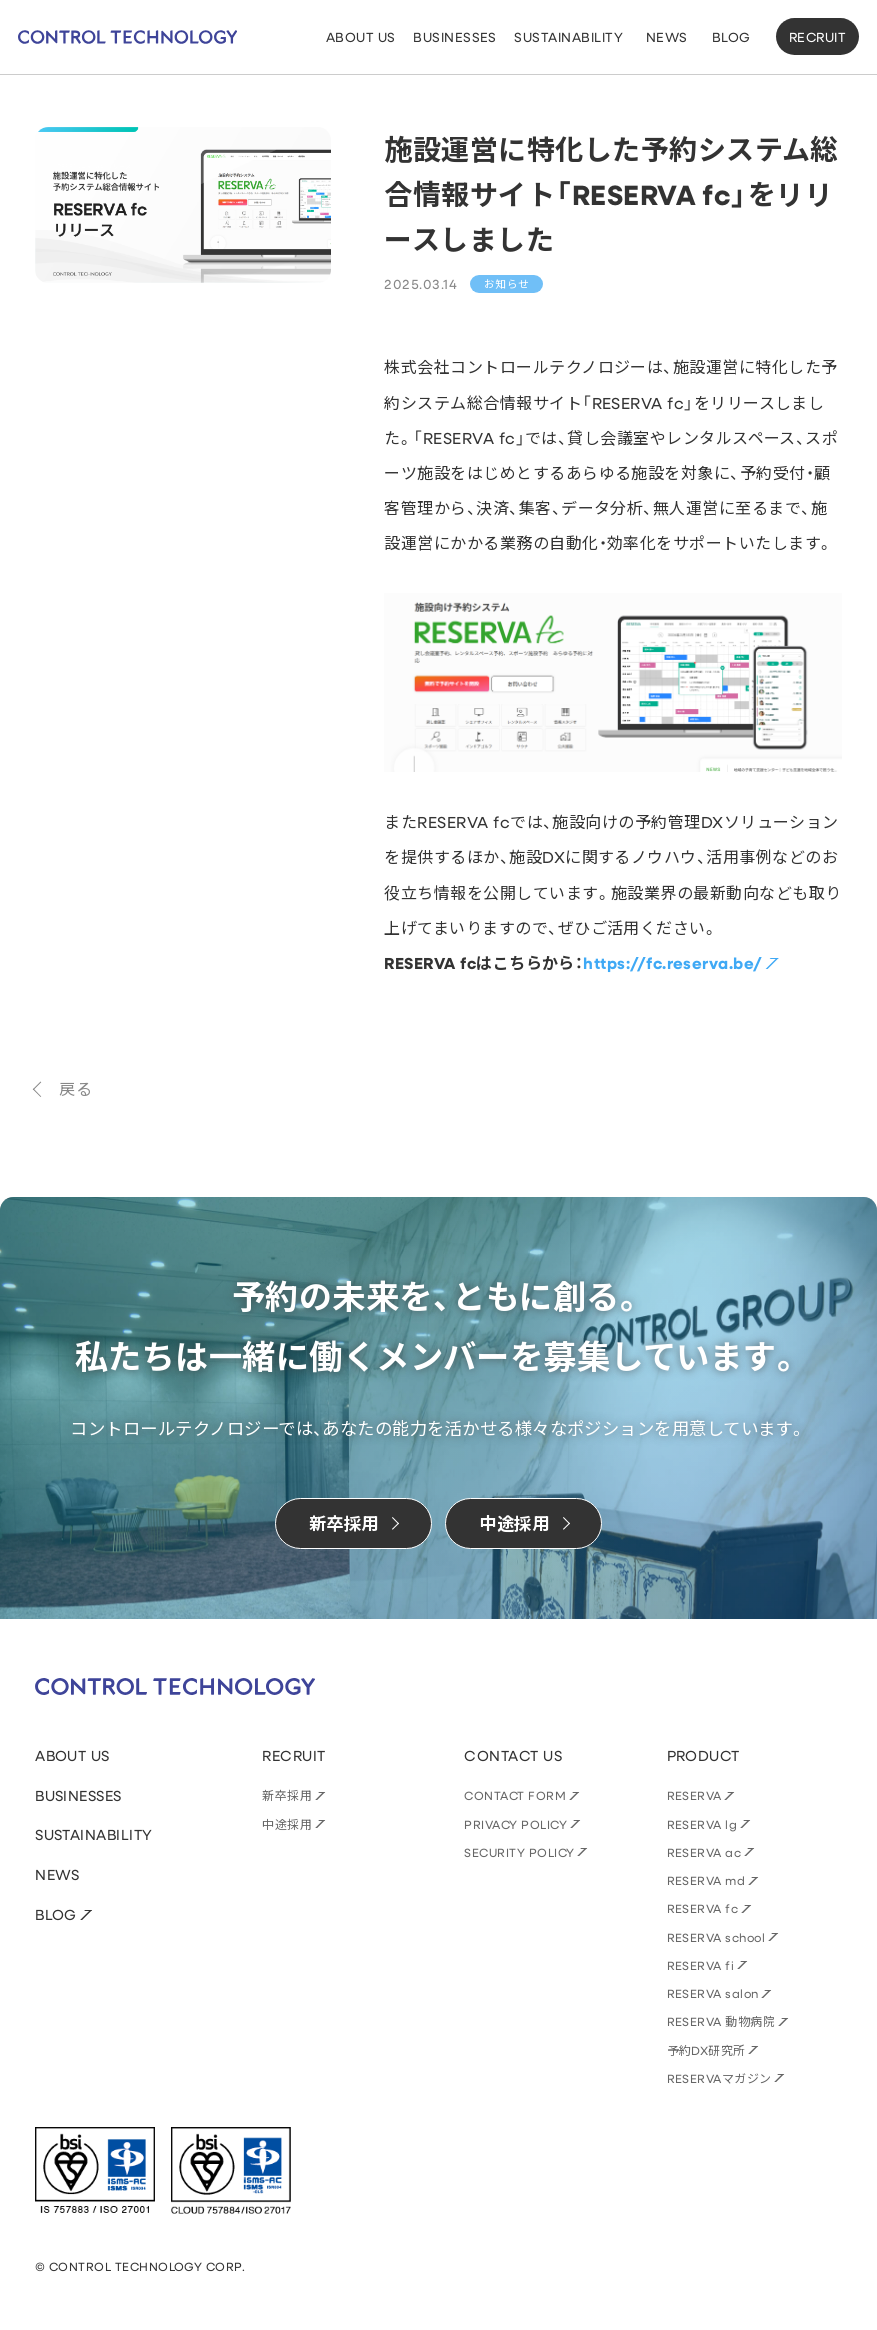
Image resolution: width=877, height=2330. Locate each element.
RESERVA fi (701, 1965)
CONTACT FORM (515, 1795)
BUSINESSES (78, 1795)
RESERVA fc (703, 1908)
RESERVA (694, 1795)
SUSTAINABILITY (94, 1834)
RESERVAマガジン (719, 2078)
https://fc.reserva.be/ (672, 963)
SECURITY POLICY (519, 1852)
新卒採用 (287, 1795)
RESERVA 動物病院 (721, 2021)
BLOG (56, 1914)
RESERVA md (706, 1880)
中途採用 (287, 1824)
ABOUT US (72, 1755)
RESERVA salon (713, 1993)
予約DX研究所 (706, 2050)
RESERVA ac (704, 1852)
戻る (75, 1088)
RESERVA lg (702, 1824)
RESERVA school (716, 1937)
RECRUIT (817, 36)
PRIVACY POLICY (515, 1824)
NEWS (57, 1874)
